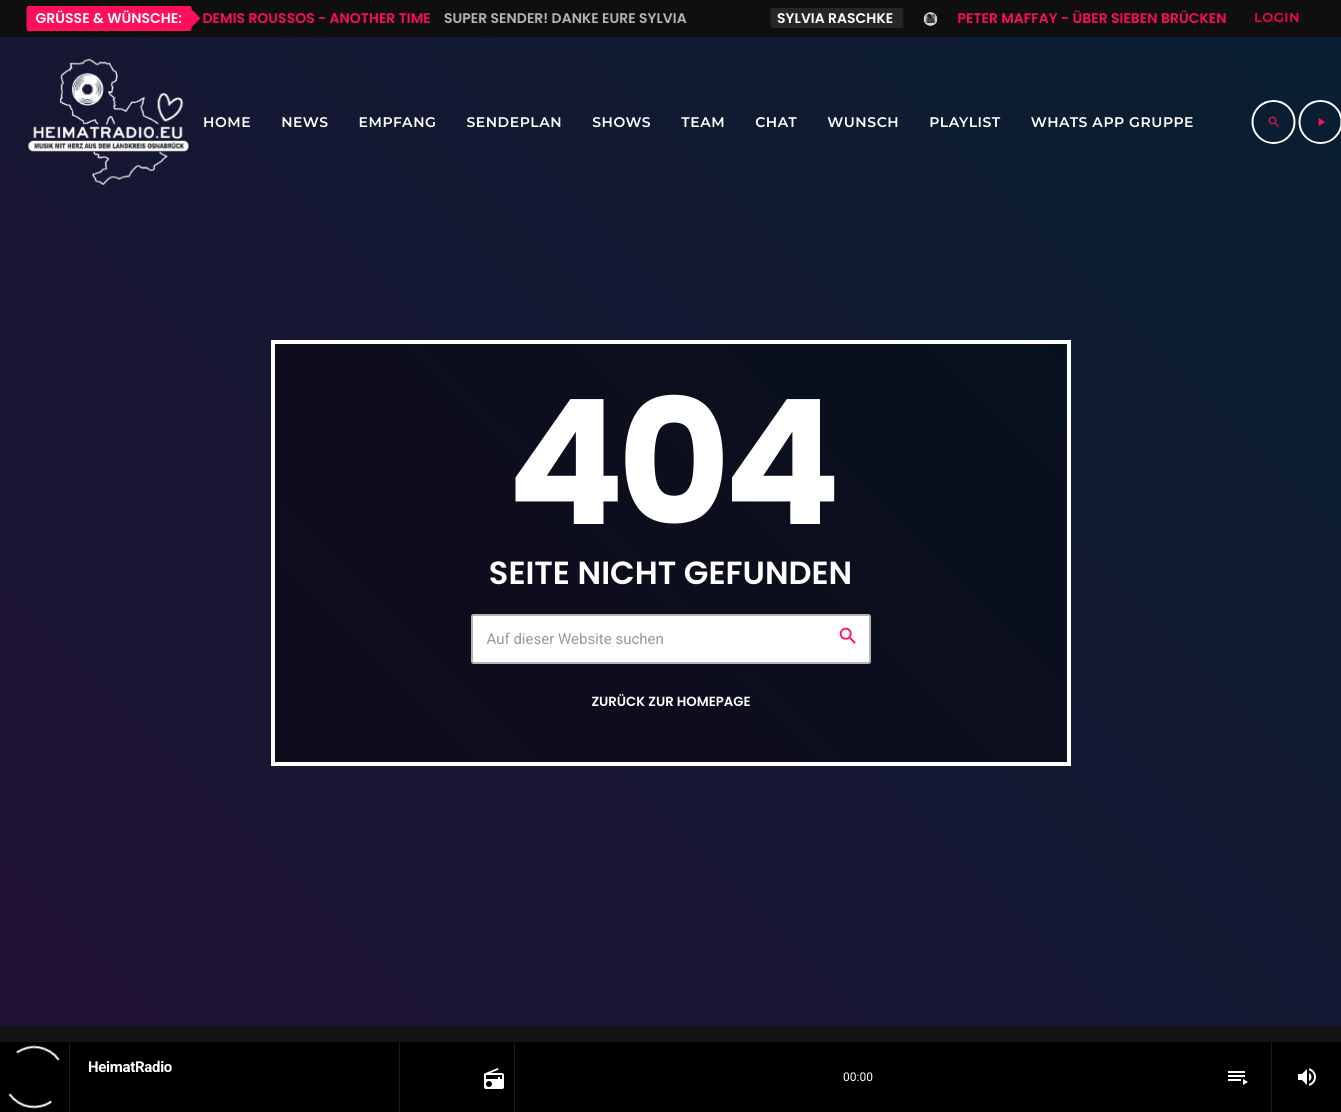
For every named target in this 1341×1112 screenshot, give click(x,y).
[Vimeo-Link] (108, 122)
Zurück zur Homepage (670, 701)
